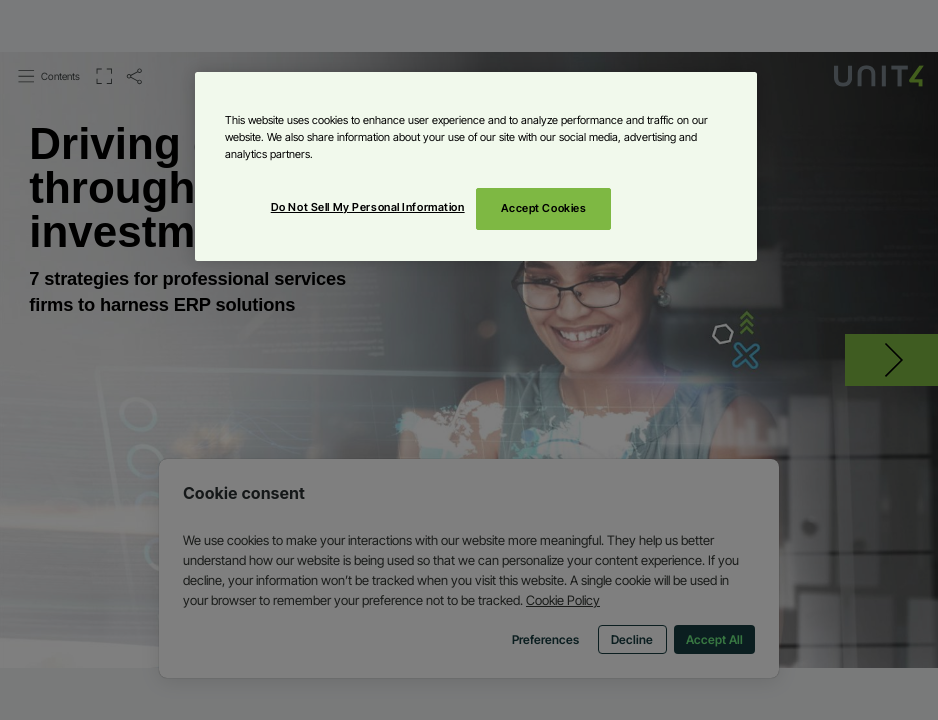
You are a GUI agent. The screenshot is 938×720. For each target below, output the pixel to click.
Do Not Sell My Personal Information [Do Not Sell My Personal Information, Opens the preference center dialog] (368, 207)
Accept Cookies (544, 208)
